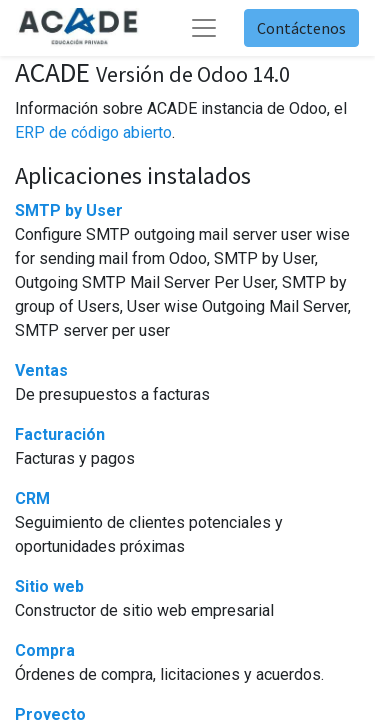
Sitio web (49, 586)
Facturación (60, 434)
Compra (45, 650)
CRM (32, 498)
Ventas (41, 370)
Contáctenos (301, 28)
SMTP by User (69, 210)
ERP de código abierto (93, 132)
